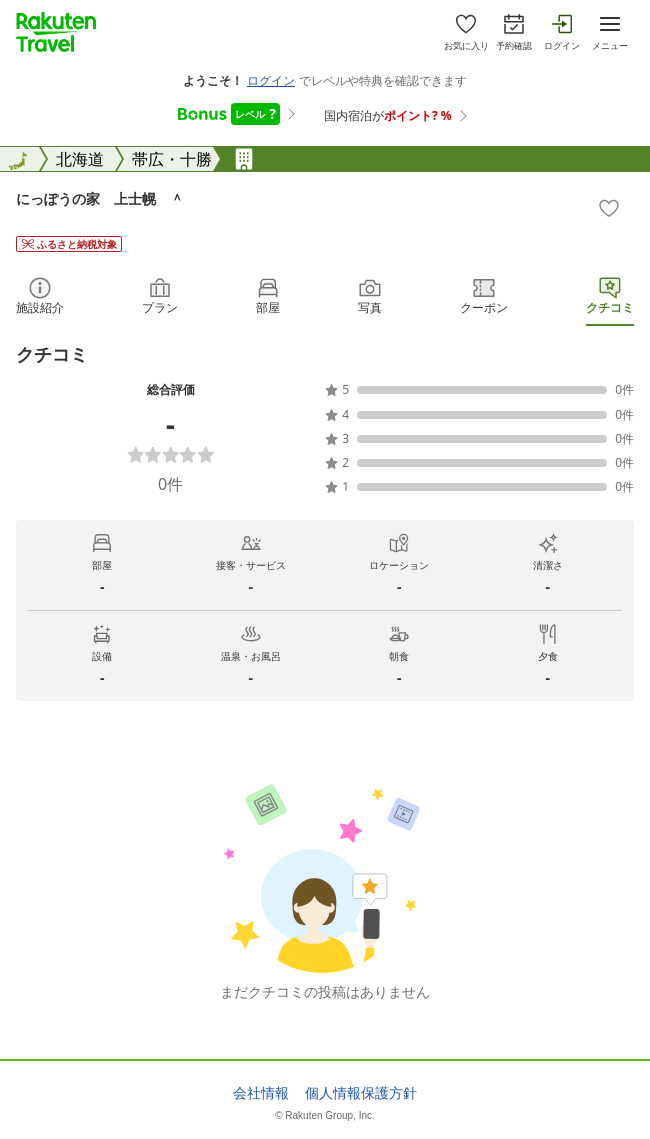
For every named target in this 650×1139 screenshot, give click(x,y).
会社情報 (261, 1093)
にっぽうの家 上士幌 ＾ (100, 198)
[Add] (609, 208)
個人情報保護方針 (361, 1093)
